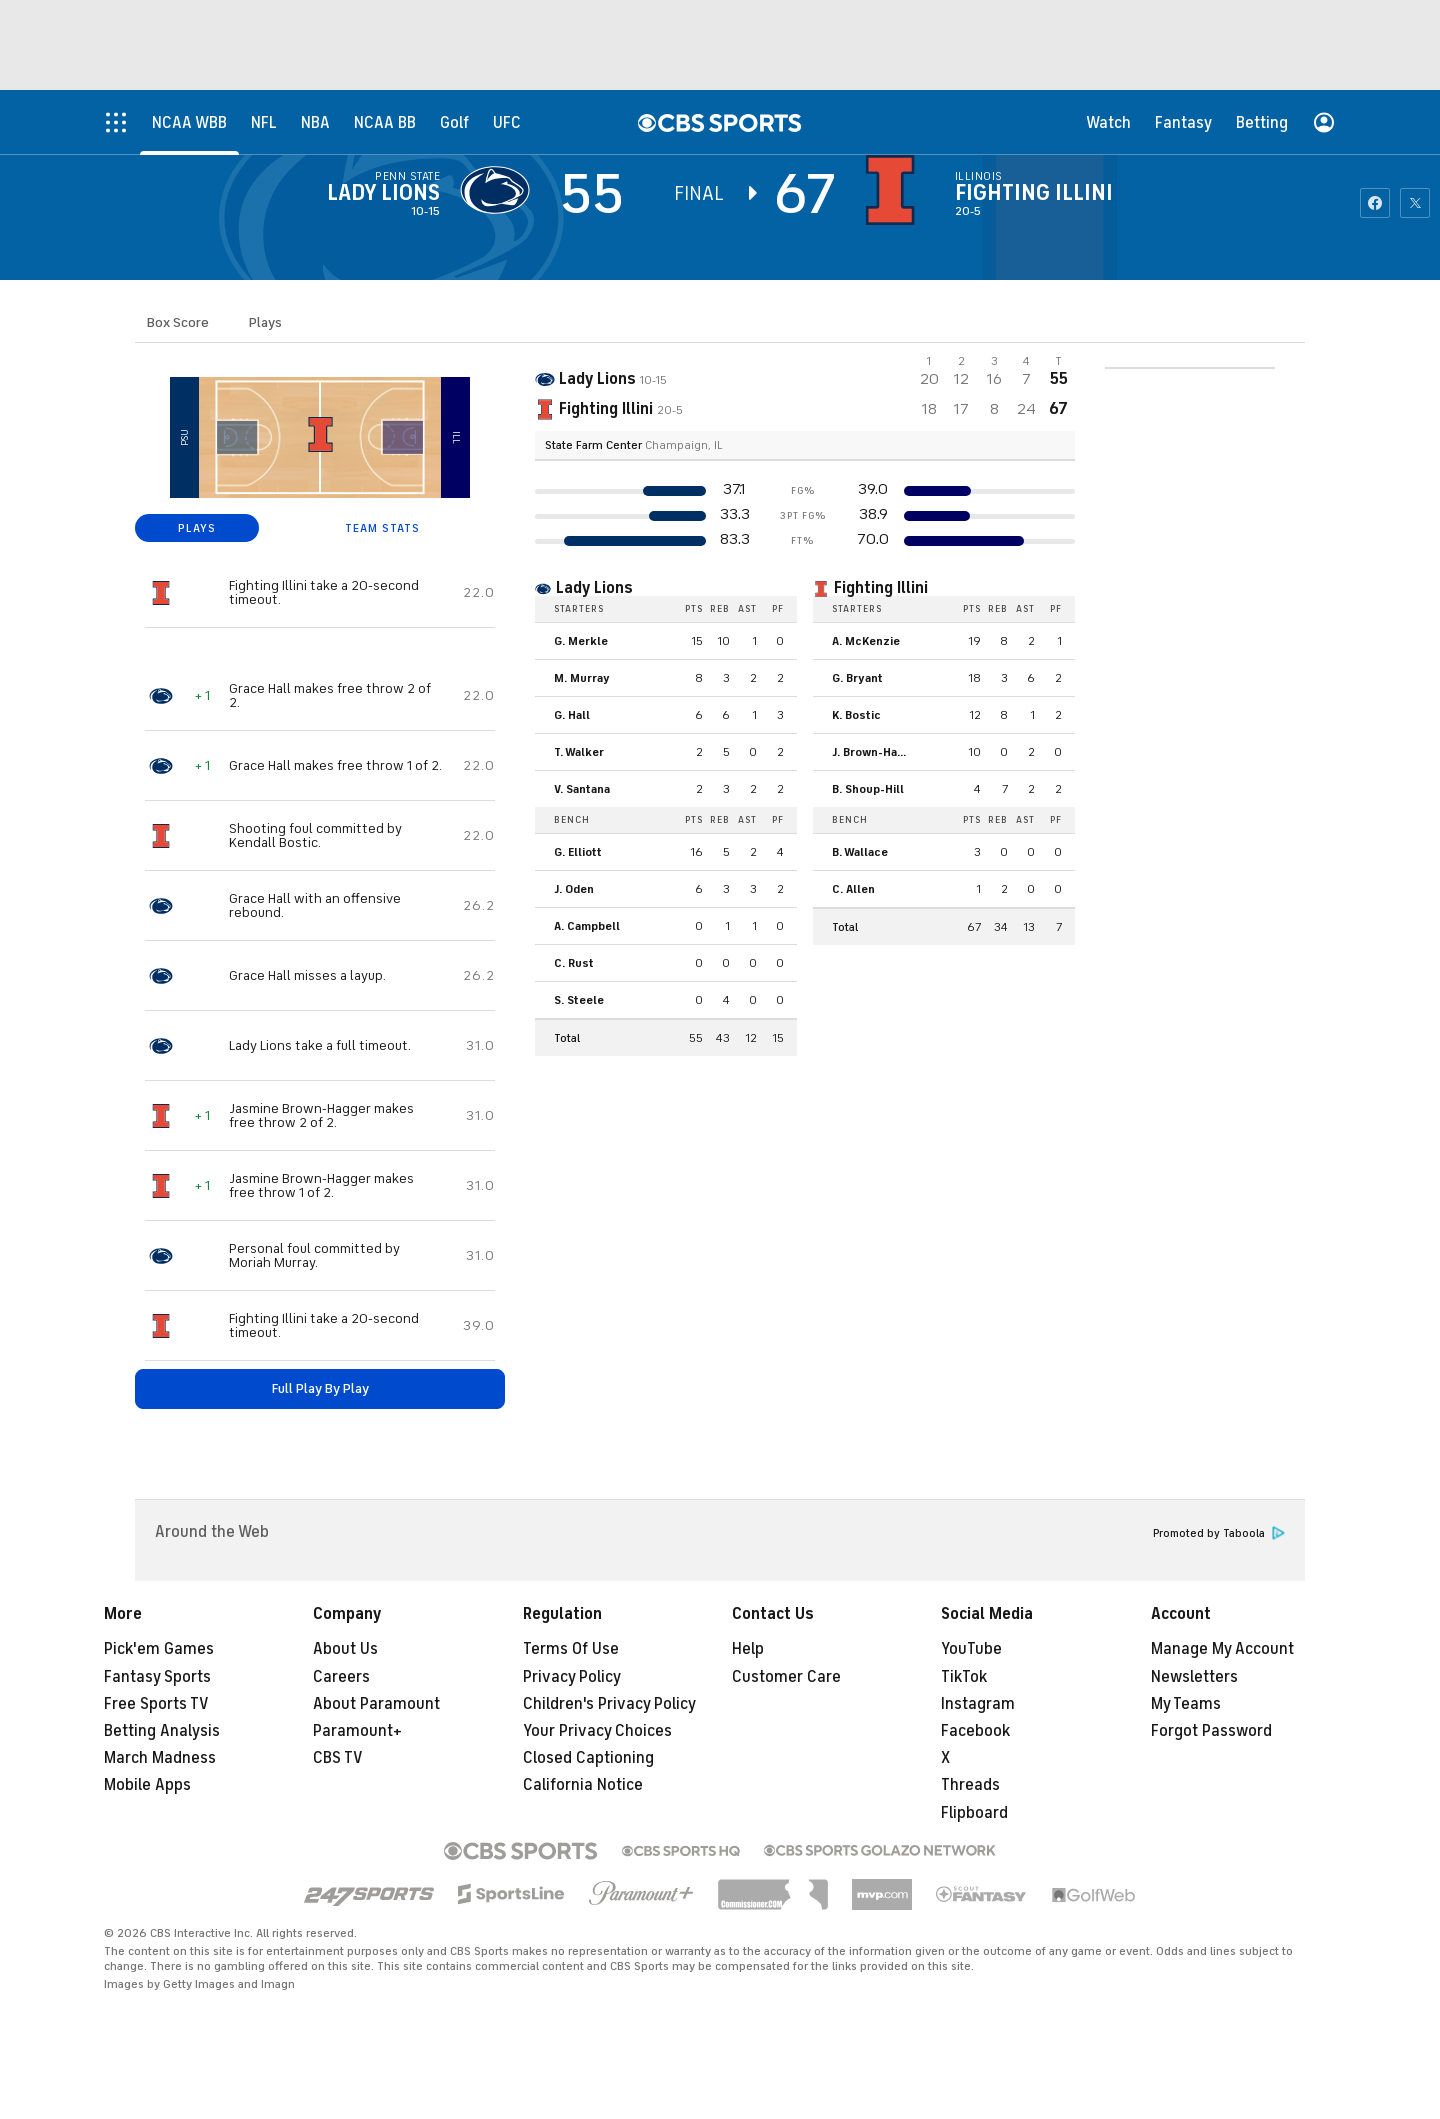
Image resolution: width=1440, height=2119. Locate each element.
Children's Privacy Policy (609, 1704)
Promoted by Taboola (1219, 1533)
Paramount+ (357, 1731)
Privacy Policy (572, 1677)
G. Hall (572, 715)
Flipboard (974, 1813)
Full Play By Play (320, 1388)
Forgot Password (1211, 1731)
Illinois (979, 176)
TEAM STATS (382, 528)
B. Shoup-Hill (868, 789)
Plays (265, 322)
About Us (345, 1649)
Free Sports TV (156, 1704)
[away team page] (500, 190)
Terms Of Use (571, 1649)
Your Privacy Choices (597, 1731)
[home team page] (895, 190)
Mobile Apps (147, 1785)
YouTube (971, 1649)
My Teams (1186, 1704)
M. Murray (582, 678)
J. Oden (574, 889)
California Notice (583, 1785)
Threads (970, 1785)
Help (748, 1649)
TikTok (964, 1677)
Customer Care (786, 1677)
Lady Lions (383, 193)
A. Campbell (587, 926)
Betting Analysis (162, 1731)
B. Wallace (860, 852)
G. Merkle (581, 641)
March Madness (160, 1758)
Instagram (978, 1704)
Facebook (975, 1731)
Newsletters (1194, 1677)
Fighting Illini (1034, 193)
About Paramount (376, 1704)
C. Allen (853, 889)
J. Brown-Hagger (877, 752)
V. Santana (582, 789)
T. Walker (579, 752)
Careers (341, 1677)
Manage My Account (1222, 1649)
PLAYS (197, 528)
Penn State (407, 176)
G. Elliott (578, 852)
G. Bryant (857, 678)
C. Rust (574, 963)
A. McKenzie (866, 641)
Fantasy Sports (157, 1677)
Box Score (178, 322)
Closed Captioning (588, 1758)
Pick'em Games (159, 1649)
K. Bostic (856, 715)
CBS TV (338, 1758)
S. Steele (579, 1000)
